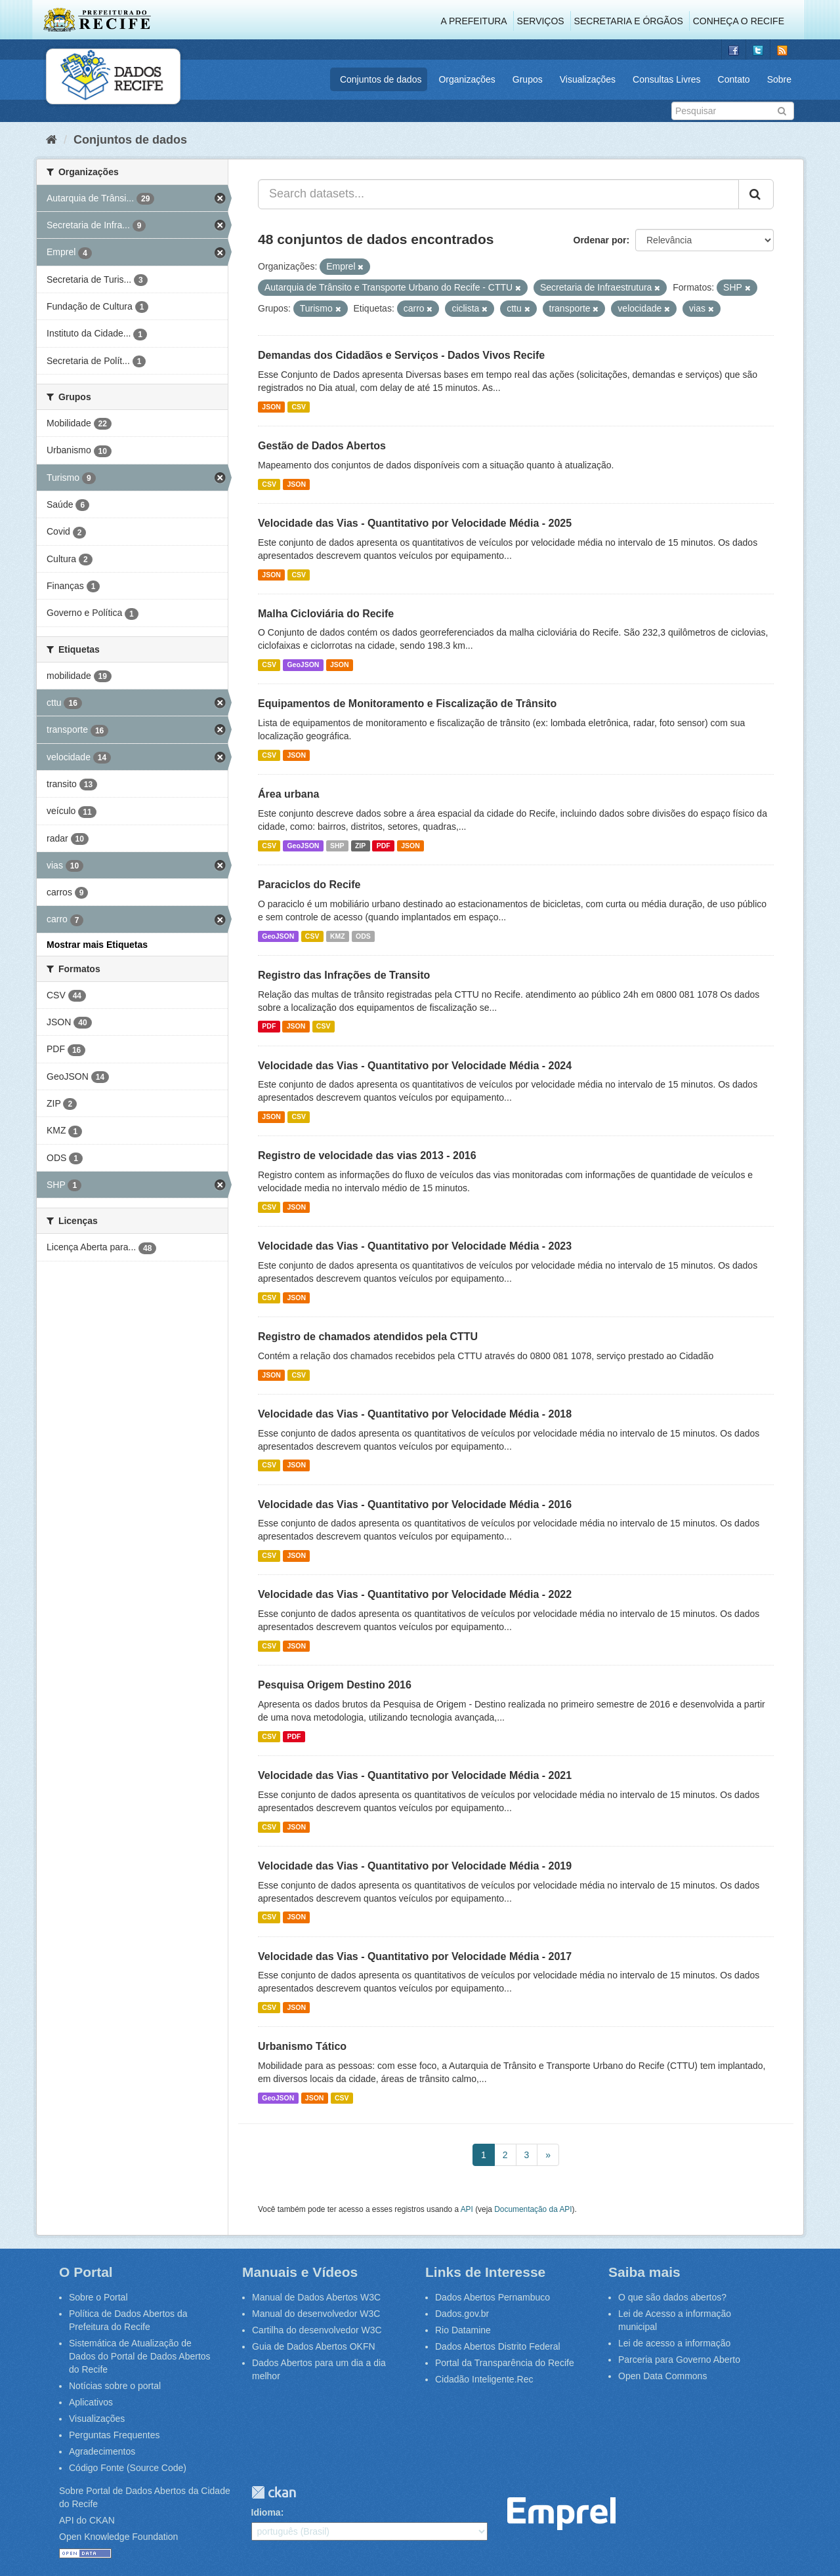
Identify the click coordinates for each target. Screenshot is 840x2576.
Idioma (266, 2512)
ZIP (360, 845)
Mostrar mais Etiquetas (97, 944)
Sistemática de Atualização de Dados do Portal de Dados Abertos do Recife (140, 2356)
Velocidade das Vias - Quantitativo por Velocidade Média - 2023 (415, 1246)
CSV (298, 407)
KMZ (337, 936)
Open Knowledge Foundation (118, 2536)
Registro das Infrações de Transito (344, 975)
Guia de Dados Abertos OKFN (313, 2346)
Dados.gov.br (462, 2313)
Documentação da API (533, 2209)
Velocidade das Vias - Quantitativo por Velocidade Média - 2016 (415, 1504)
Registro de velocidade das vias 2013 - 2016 (367, 1155)
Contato (734, 79)
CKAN (273, 2492)
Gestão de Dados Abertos (322, 445)
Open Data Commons (662, 2376)
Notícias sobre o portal (115, 2386)
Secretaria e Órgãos (628, 21)
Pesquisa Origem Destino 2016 (334, 1684)
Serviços (540, 21)
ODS (363, 936)
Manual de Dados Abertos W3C (316, 2297)
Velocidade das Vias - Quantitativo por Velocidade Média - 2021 (415, 1775)
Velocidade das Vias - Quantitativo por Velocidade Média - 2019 (415, 1865)
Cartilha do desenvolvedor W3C (317, 2330)
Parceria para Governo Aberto (679, 2359)
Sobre (779, 79)
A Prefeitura (474, 21)
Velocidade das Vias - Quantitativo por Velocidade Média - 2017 (415, 1956)
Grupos (528, 79)
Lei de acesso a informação (674, 2343)
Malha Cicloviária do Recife (326, 613)
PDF (383, 845)
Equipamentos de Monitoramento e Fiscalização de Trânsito (407, 703)
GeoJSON (303, 664)
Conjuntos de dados (381, 79)
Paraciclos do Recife (309, 884)
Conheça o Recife (738, 21)
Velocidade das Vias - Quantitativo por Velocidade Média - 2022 (415, 1594)
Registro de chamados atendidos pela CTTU (368, 1336)
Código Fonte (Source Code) (127, 2468)
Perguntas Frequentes (114, 2435)
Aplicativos (91, 2402)
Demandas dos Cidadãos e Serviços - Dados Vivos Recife (401, 355)
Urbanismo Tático (302, 2046)
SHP (337, 845)
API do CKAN (87, 2520)
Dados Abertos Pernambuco (492, 2297)
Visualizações (588, 79)
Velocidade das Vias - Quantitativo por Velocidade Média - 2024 (415, 1065)
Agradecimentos (102, 2451)
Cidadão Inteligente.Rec (484, 2379)
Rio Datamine (463, 2330)
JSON (271, 407)
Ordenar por (600, 240)
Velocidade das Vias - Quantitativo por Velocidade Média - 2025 (415, 523)
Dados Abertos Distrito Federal (497, 2346)
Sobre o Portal (98, 2297)
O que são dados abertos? (672, 2297)
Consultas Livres (667, 79)
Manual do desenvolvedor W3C (316, 2313)
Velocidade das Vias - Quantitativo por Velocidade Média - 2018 (415, 1414)
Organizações (466, 79)
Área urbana (288, 794)
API (467, 2209)
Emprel (561, 2514)
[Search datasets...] (498, 194)
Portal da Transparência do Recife (504, 2363)
